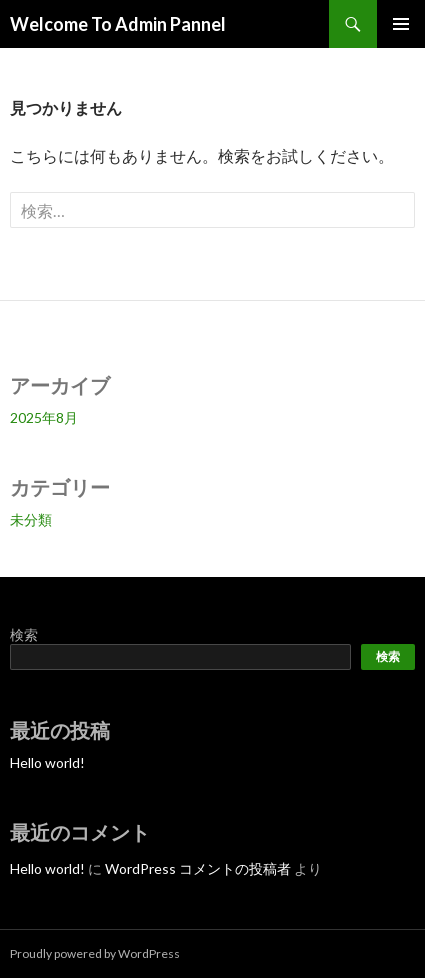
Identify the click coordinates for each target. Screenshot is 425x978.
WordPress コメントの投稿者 (198, 868)
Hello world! (47, 762)
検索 (24, 634)
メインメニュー (401, 24)
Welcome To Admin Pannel (118, 24)
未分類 (31, 519)
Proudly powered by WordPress (95, 953)
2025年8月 (44, 417)
